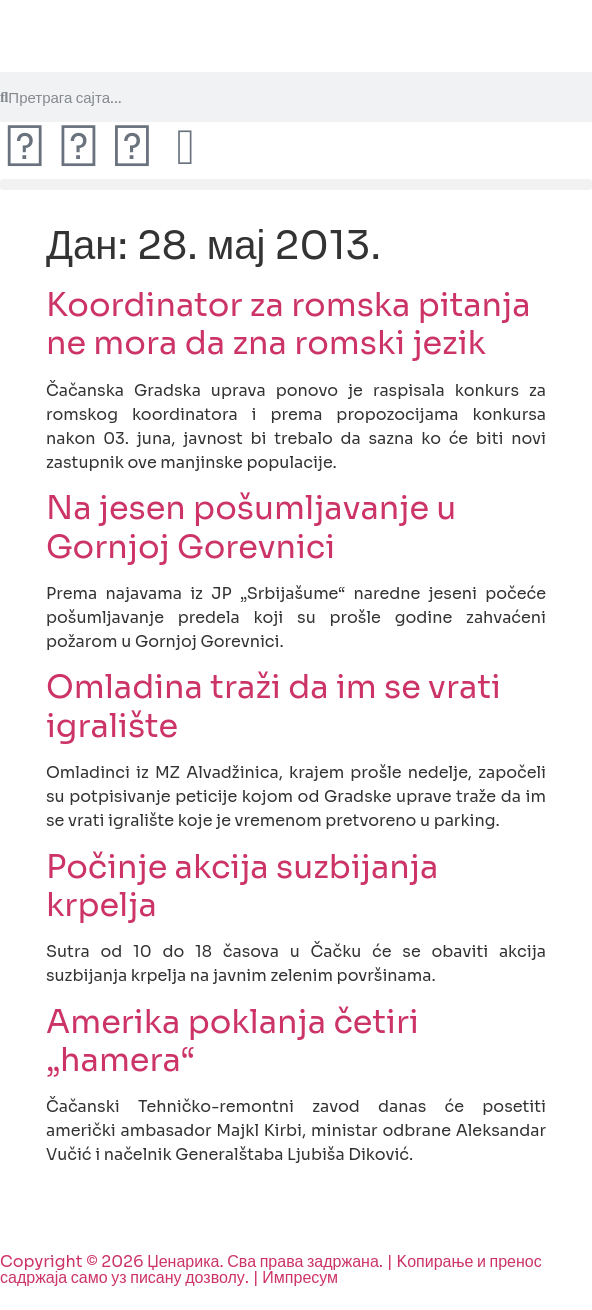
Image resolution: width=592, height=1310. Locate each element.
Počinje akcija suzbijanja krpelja (242, 886)
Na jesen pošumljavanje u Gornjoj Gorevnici (251, 527)
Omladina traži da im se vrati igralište (273, 706)
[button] (296, 184)
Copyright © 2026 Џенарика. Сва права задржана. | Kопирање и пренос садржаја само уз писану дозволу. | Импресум (271, 1269)
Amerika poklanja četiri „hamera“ (232, 1041)
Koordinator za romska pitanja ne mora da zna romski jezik (288, 324)
